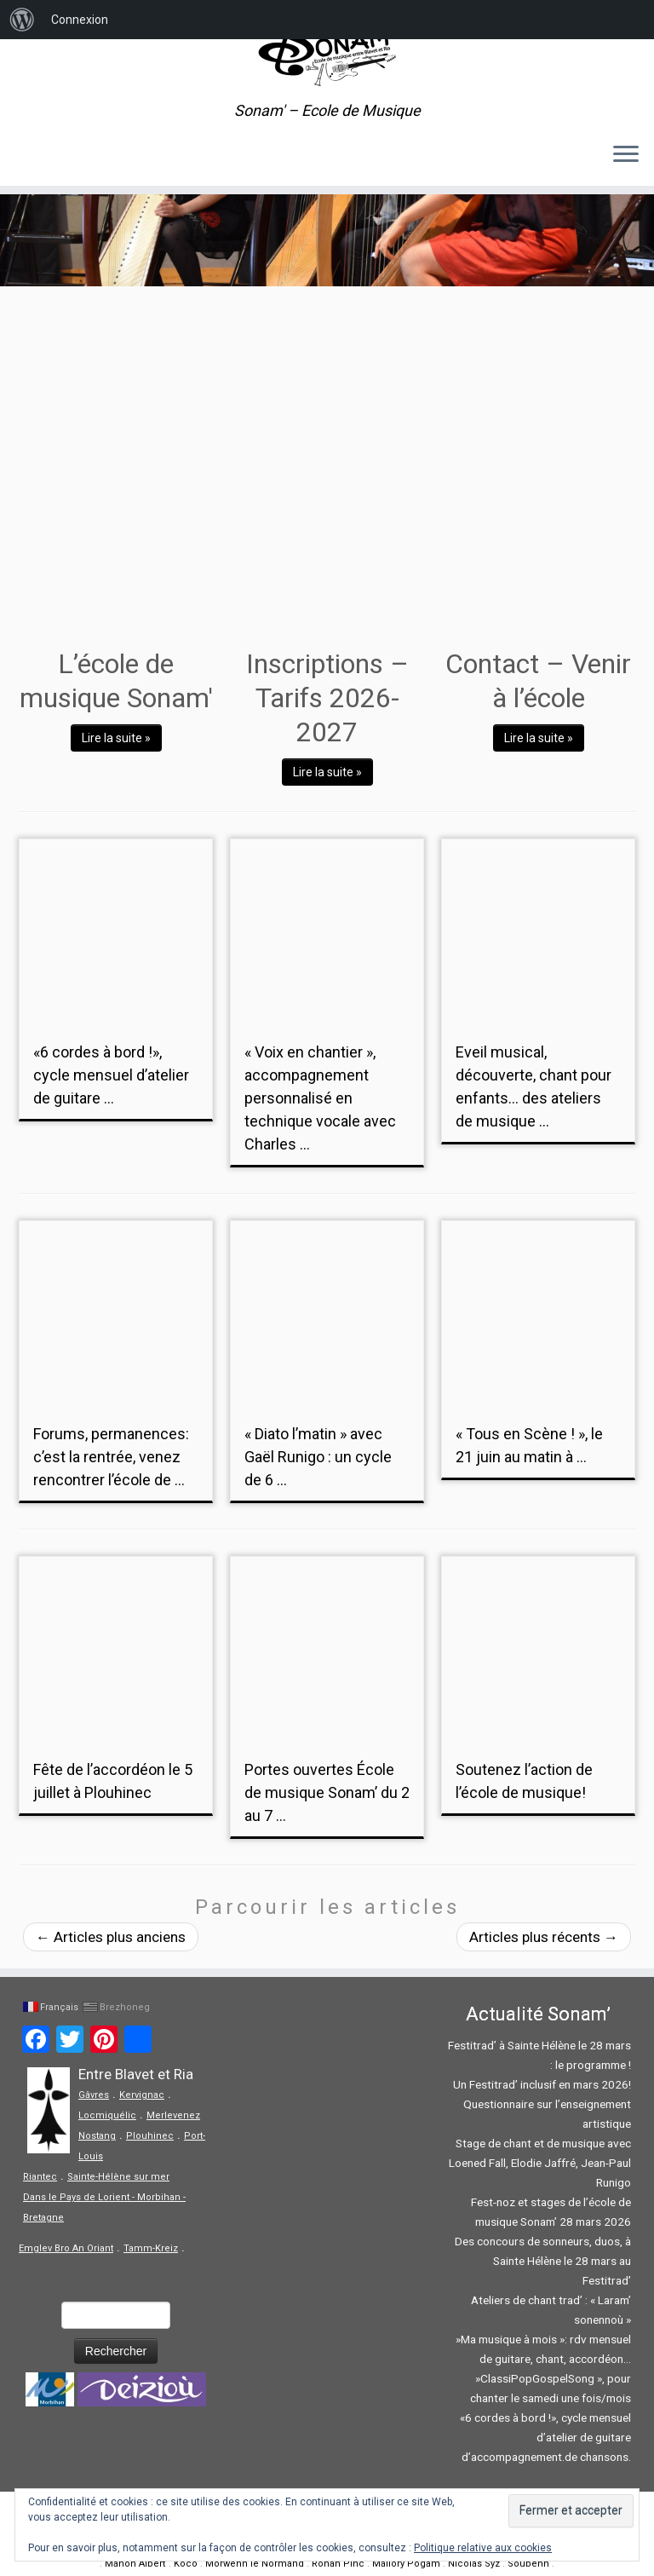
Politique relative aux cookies (483, 2548)
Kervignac (141, 2095)
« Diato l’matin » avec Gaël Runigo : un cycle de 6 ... (318, 1457)
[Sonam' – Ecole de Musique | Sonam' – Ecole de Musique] (327, 51)
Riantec (40, 2176)
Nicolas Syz (474, 2563)
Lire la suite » (116, 738)
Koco (186, 2563)
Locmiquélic (107, 2115)
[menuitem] (22, 19)
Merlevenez (173, 2115)
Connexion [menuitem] (79, 19)
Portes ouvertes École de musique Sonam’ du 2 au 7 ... (327, 1792)
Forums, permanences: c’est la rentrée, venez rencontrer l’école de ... (111, 1457)
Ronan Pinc (338, 2563)
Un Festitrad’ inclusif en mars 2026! (542, 2084)
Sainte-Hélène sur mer (118, 2176)
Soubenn (528, 2563)
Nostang (97, 2135)
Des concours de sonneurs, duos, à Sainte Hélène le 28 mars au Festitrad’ (543, 2260)
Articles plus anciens (111, 1936)
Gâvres (93, 2095)
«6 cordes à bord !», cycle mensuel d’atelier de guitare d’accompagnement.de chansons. (545, 2437)
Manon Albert (135, 2563)
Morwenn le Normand (254, 2563)
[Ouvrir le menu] (626, 155)
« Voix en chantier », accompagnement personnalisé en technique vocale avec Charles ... (320, 1098)
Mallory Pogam (406, 2563)
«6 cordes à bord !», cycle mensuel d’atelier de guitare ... (111, 1075)
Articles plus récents (543, 1936)
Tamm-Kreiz (150, 2248)
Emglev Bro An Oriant (66, 2248)
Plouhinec (150, 2135)
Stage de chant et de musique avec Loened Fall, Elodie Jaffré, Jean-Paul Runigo (540, 2162)
